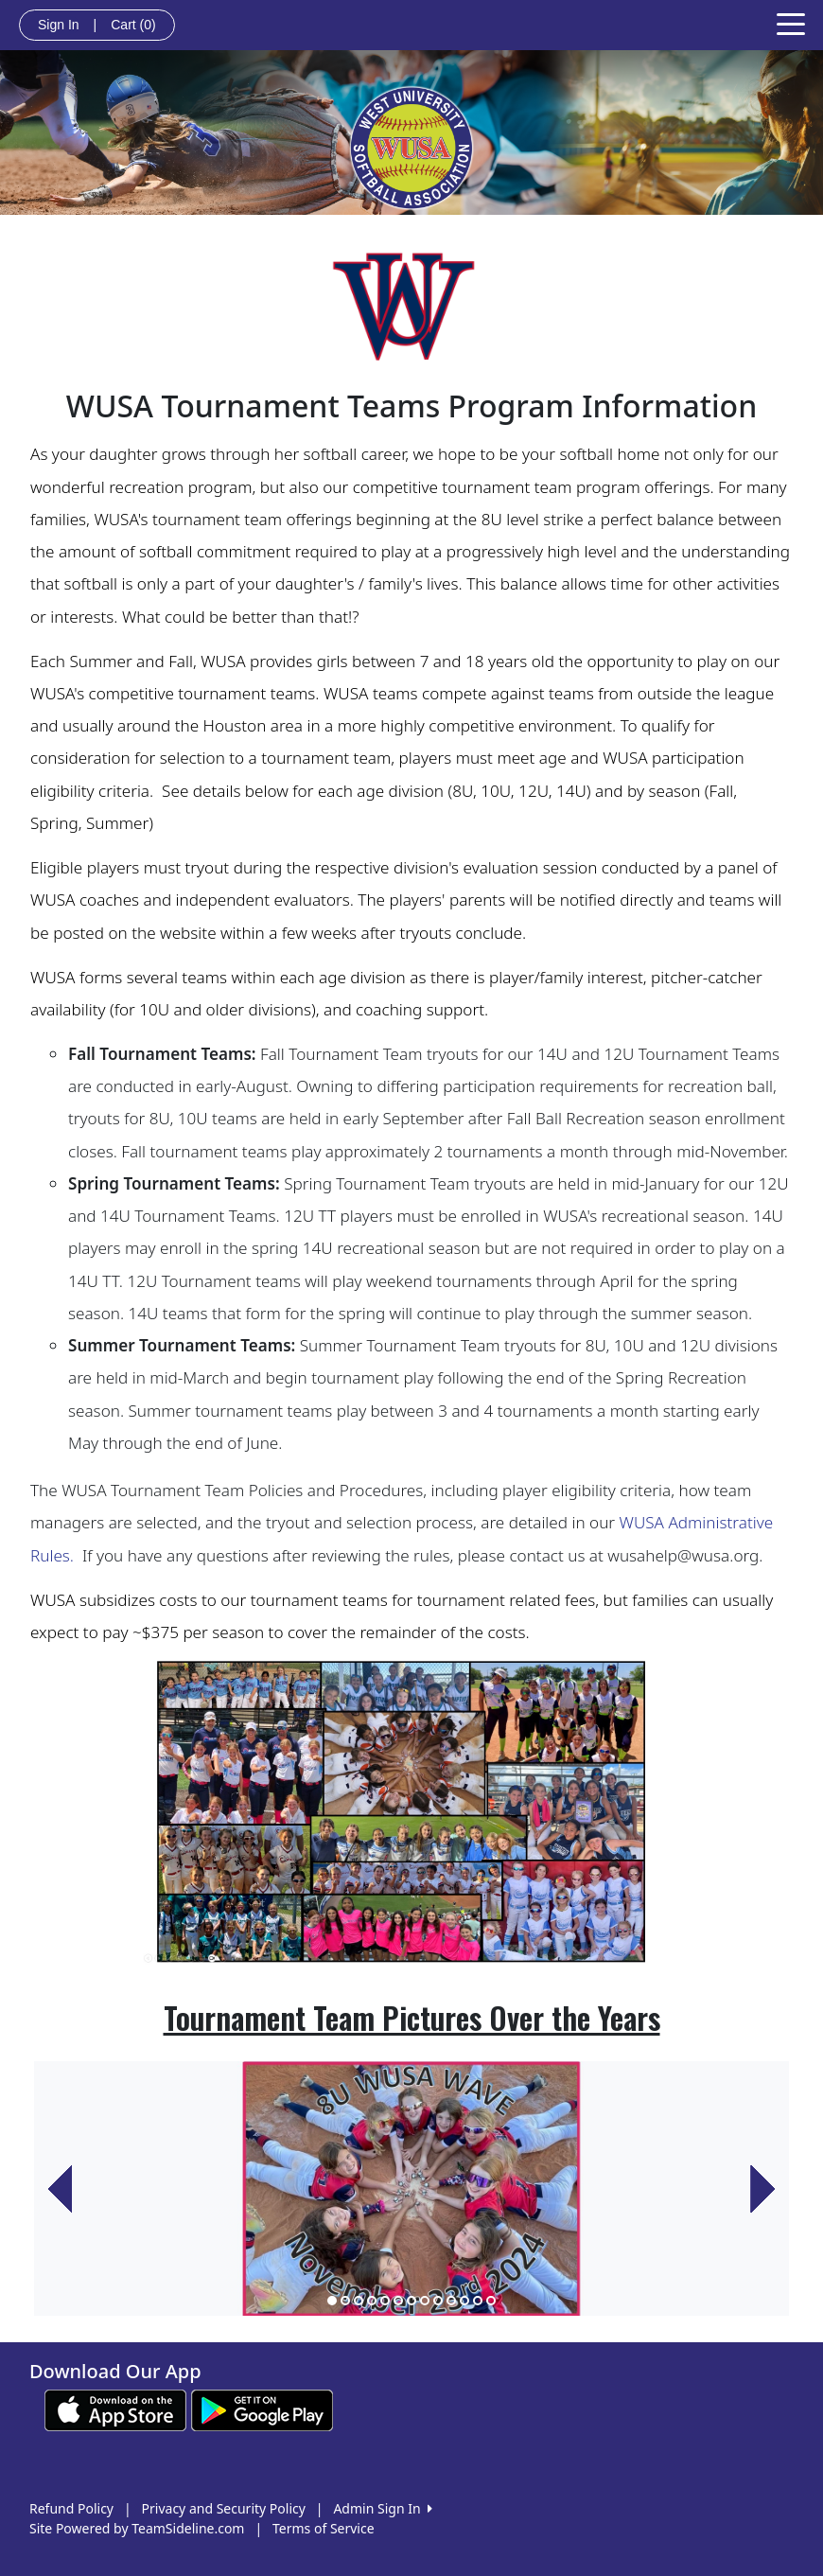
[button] (60, 2188)
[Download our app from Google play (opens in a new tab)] (262, 2409)
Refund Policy (71, 2508)
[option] (411, 2188)
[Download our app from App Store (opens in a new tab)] (115, 2409)
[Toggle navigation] (790, 22)
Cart (133, 24)
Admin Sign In (382, 2508)
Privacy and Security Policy (224, 2508)
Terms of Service (323, 2528)
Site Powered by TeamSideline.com (136, 2528)
